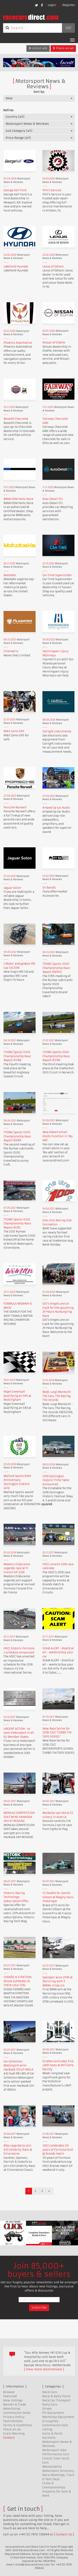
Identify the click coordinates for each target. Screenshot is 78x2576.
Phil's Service (51, 190)
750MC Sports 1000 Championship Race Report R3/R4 (17, 1136)
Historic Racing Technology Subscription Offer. (16, 1897)
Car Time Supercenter (57, 575)
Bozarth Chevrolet (16, 419)
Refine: (8, 110)
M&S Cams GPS (14, 731)
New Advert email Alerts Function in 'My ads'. (57, 1136)
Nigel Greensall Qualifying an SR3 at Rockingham (17, 1396)
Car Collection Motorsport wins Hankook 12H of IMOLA (18, 2065)
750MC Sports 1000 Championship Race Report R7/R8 (17, 1056)
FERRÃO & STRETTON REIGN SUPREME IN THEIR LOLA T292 (17, 1981)
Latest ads (38, 48)
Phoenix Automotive (18, 343)
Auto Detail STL (52, 499)
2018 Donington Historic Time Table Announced (55, 1480)
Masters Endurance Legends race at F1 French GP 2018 (17, 1568)
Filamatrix (11, 651)
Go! (68, 28)
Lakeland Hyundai (16, 266)
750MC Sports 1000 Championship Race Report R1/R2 (17, 1223)
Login (52, 5)
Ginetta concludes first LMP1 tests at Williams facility (58, 2065)
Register (68, 5)
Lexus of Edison (53, 266)
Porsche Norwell (15, 807)
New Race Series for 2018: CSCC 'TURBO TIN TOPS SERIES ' (56, 1732)
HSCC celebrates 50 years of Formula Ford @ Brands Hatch (57, 2149)
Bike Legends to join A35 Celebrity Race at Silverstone (18, 2149)
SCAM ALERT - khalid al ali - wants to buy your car (58, 1652)
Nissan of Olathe (53, 342)
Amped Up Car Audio (56, 807)
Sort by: (39, 92)
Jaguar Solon (12, 888)
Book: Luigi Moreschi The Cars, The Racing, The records (56, 1396)
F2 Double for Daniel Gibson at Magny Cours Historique (58, 1897)
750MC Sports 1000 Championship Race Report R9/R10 (56, 968)
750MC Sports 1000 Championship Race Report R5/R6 (56, 1056)
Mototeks (10, 575)
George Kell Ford (15, 190)
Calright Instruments (56, 731)
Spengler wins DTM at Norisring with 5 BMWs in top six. (57, 1981)
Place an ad (63, 48)
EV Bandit (49, 887)
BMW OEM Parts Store (18, 499)
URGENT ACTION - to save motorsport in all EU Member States (19, 1733)
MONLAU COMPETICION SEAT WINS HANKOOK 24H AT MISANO (19, 1817)
